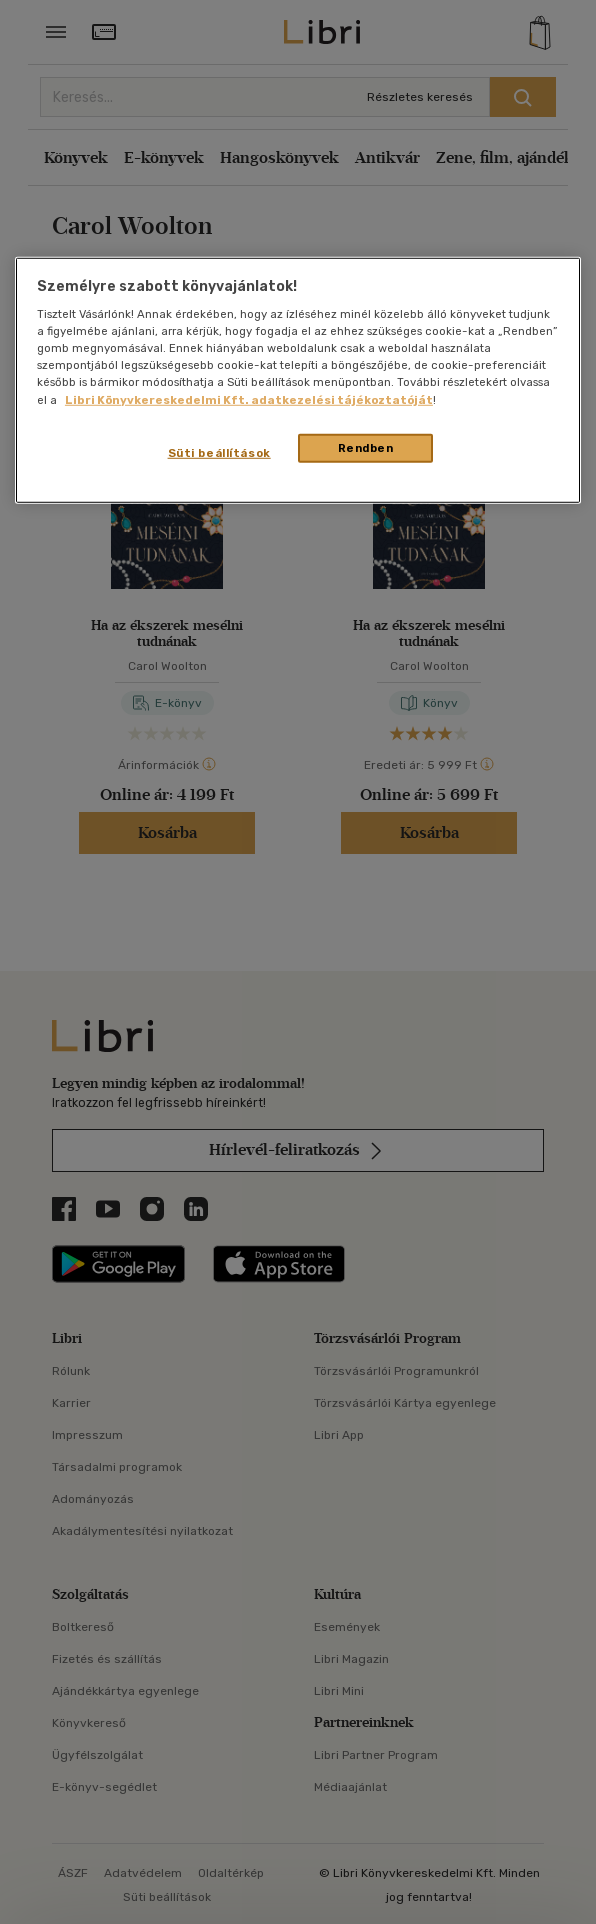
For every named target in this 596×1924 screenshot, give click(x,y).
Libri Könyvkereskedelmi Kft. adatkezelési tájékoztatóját (249, 399)
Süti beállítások (219, 452)
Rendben (366, 447)
